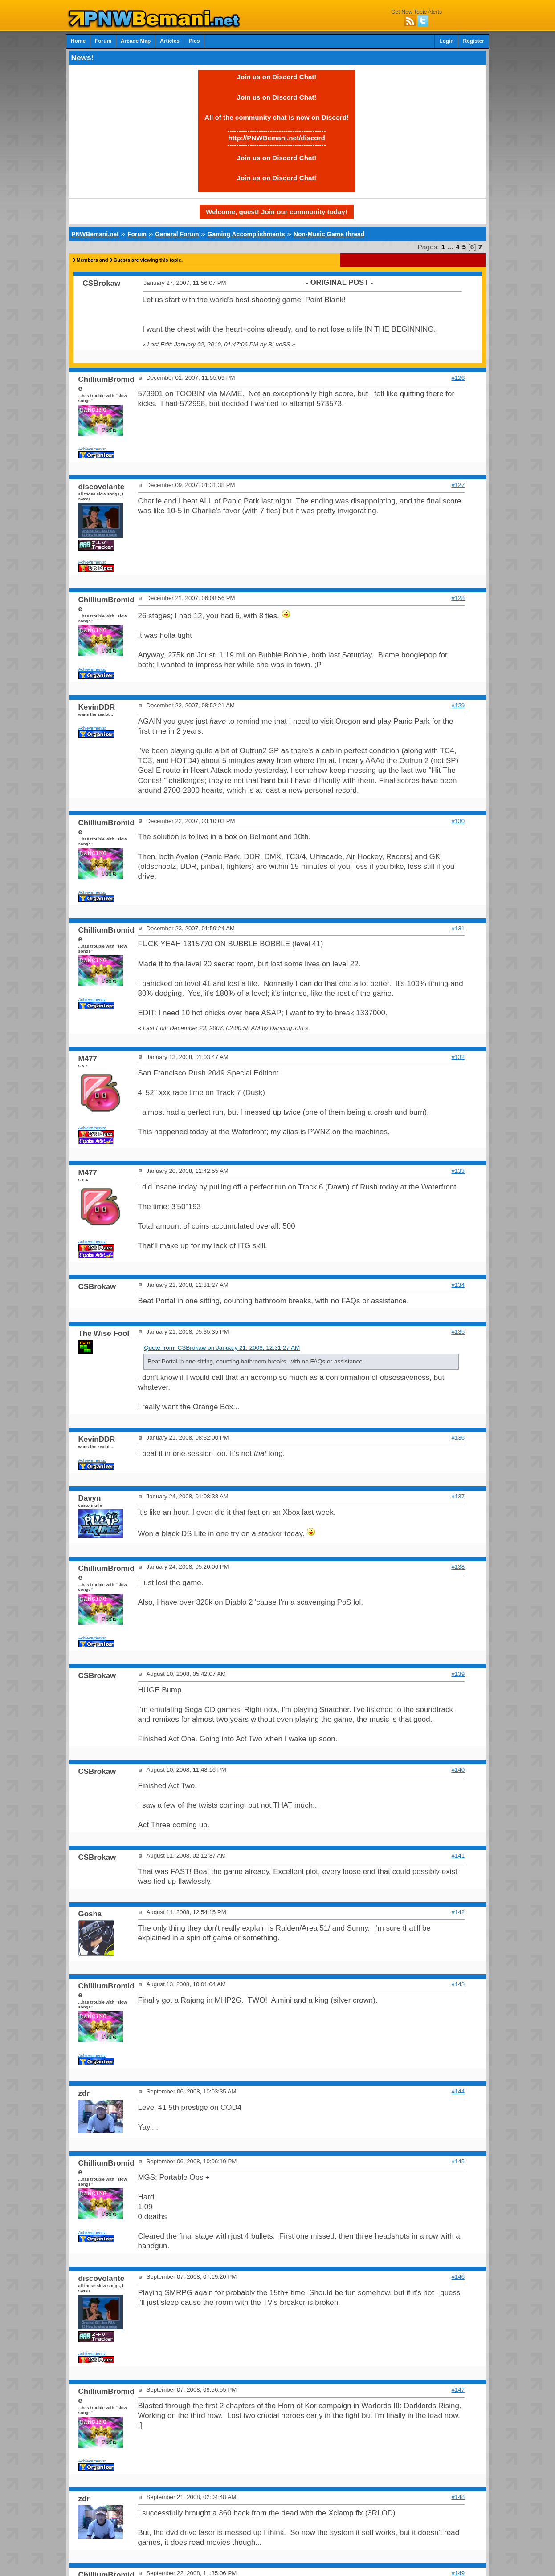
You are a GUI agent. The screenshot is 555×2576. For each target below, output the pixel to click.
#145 (458, 2161)
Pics (194, 41)
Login (446, 41)
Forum (103, 41)
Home (78, 41)
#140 (458, 1769)
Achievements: (92, 448)
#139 (458, 1674)
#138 (458, 1566)
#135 (458, 1331)
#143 (458, 1984)
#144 (458, 2091)
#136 (458, 1437)
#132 (458, 1057)
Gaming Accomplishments (246, 234)
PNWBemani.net (95, 234)
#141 (458, 1855)
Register (473, 41)
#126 (458, 377)
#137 (458, 1496)
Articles (170, 41)
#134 (458, 1285)
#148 (458, 2497)
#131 (458, 928)
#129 (458, 705)
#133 (458, 1171)
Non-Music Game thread (329, 234)
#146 (458, 2276)
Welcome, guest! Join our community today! (276, 211)
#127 (458, 485)
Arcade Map (136, 41)
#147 (458, 2389)
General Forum (177, 234)
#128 (458, 598)
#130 (458, 821)
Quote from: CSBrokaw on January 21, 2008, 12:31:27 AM (222, 1347)
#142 (458, 1912)
